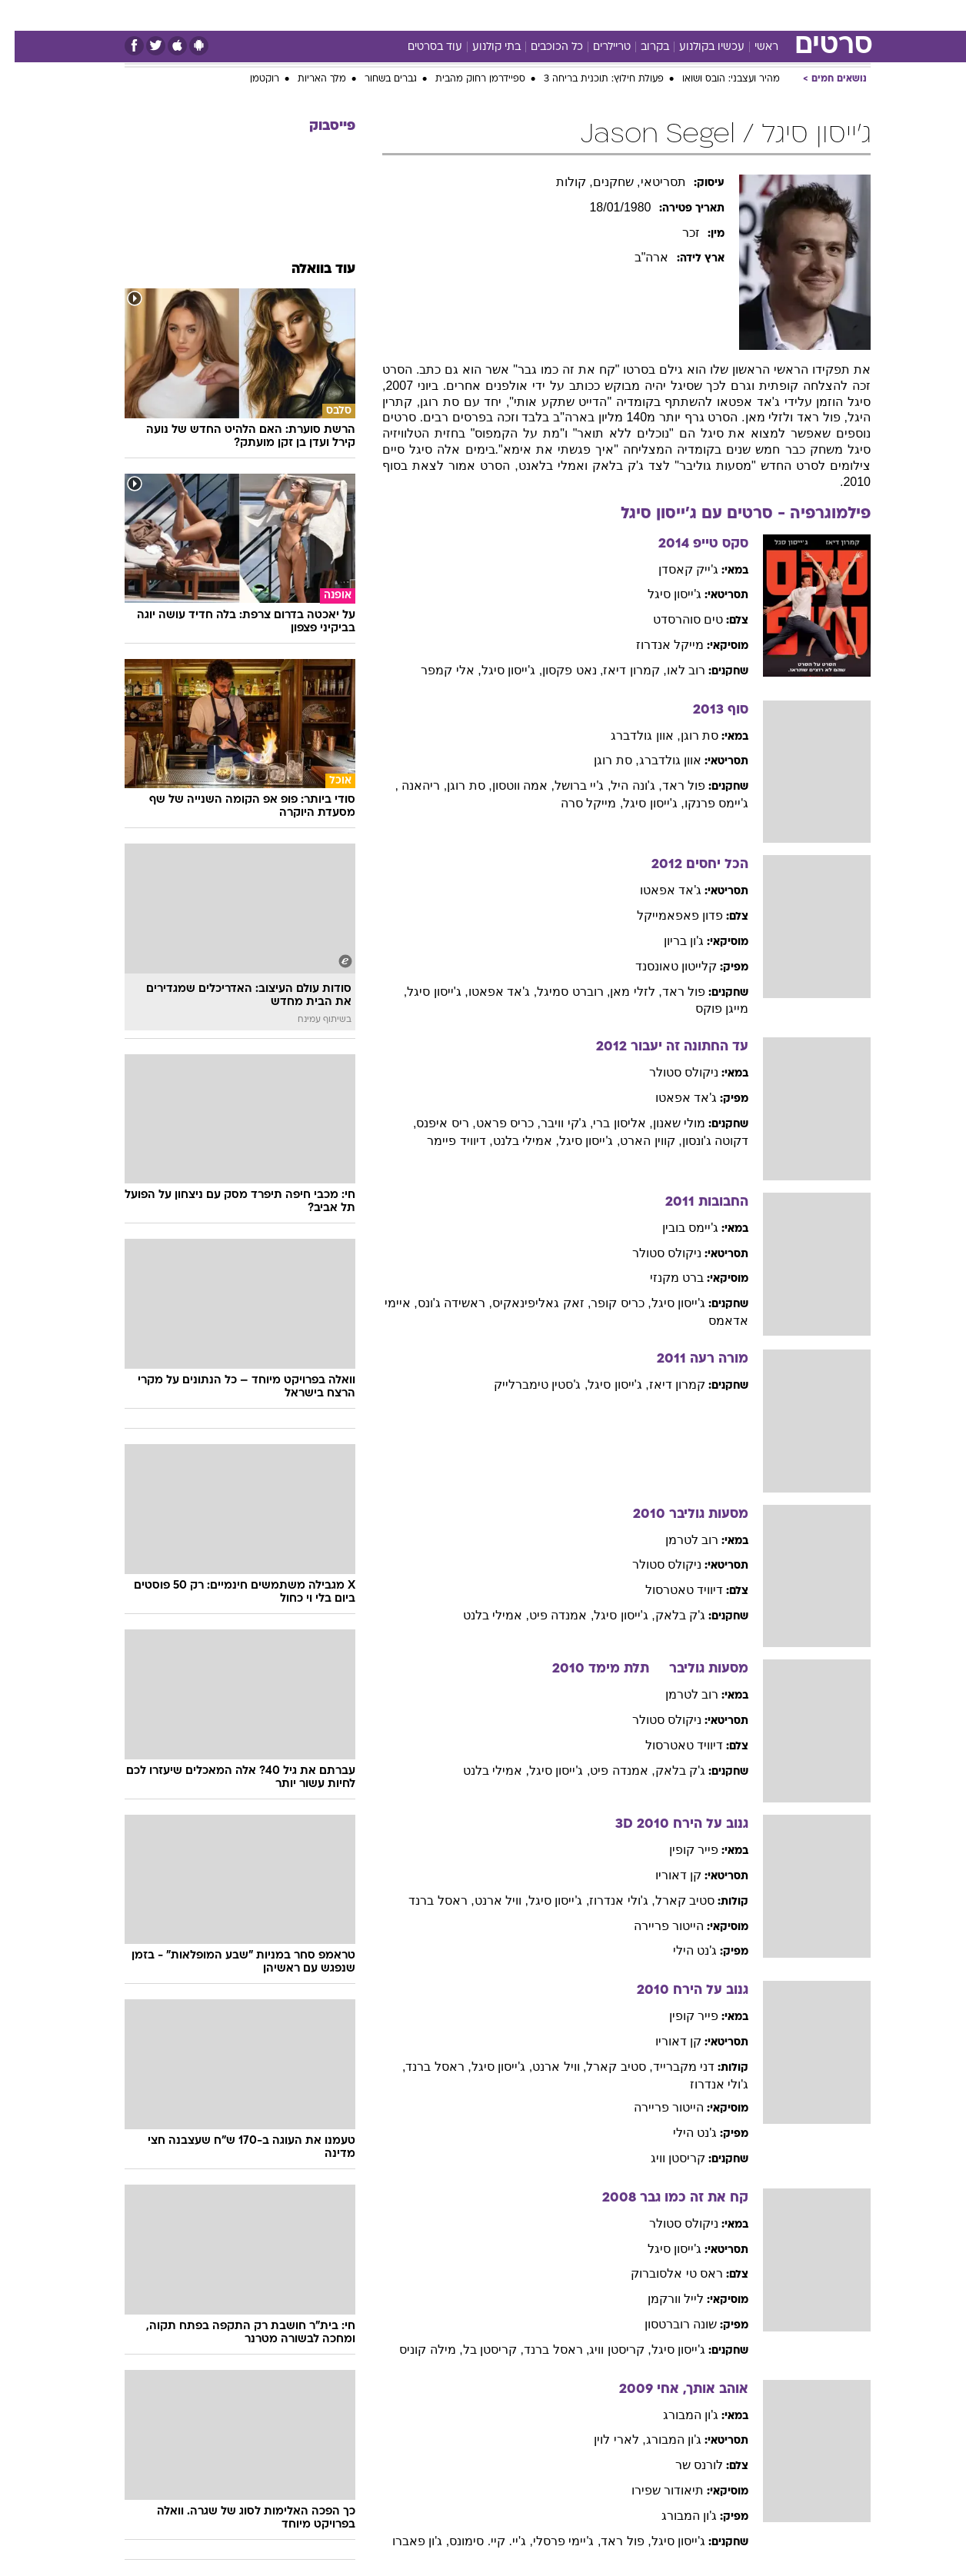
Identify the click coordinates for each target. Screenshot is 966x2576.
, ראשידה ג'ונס (440, 1303)
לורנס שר (684, 2464)
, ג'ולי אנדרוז (607, 1900)
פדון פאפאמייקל (665, 915)
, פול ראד (611, 2541)
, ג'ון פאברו (406, 2541)
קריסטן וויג (663, 2158)
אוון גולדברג (656, 760)
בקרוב (640, 47)
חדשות (755, 15)
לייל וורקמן (661, 2298)
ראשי (752, 47)
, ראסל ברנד (426, 1900)
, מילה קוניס (416, 2349)
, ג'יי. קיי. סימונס (476, 2541)
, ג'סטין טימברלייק (526, 1384)
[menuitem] (746, 15)
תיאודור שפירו (653, 2490)
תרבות (653, 15)
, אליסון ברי (608, 1123)
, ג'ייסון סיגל (497, 670)
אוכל (521, 15)
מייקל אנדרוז (655, 644)
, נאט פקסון (558, 670)
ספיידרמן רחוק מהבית (466, 79)
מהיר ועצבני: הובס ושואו (716, 79)
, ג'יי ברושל (568, 785)
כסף (561, 15)
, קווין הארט (636, 1140)
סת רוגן (685, 735)
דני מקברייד (669, 2066)
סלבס (604, 15)
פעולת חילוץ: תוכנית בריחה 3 (589, 79)
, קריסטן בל (478, 2349)
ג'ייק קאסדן (674, 569)
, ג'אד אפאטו (488, 991)
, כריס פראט (493, 1123)
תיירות (421, 15)
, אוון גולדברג (630, 735)
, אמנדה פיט (547, 1615)
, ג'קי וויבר (552, 1123)
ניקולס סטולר (669, 1072)
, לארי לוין (605, 2439)
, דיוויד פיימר (445, 1140)
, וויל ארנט (487, 1900)
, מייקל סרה (577, 803)
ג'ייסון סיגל (660, 594)
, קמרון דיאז (619, 670)
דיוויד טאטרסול (669, 1589)
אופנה (307, 15)
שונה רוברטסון (666, 2324)
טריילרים (597, 47)
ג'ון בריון (669, 940)
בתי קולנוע (482, 47)
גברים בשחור (376, 79)
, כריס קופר (606, 1303)
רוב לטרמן (677, 1539)
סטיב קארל (670, 1900)
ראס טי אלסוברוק (662, 2273)
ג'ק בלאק (666, 1615)
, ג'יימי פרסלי (552, 2541)
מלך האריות (307, 79)
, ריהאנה (408, 785)
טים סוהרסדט (673, 619)
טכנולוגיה (364, 15)
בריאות (473, 15)
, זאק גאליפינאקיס (527, 1303)
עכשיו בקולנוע (697, 47)
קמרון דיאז (663, 1384)
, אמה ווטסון (509, 785)
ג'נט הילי (680, 1950)
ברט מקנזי (662, 1277)
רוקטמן (250, 79)
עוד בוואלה (309, 269)
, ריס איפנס (431, 1123)
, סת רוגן (601, 760)
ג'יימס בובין (676, 1227)
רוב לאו (671, 670)
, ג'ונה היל (621, 785)
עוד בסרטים (420, 47)
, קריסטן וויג (605, 2349)
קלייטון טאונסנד (661, 966)
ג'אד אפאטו (656, 890)
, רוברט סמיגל (558, 991)
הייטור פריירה (654, 1925)
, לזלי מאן (621, 991)
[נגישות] (21, 15)
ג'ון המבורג (676, 2414)
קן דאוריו (664, 1875)
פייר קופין (679, 1849)
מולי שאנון (664, 1123)
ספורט (703, 15)
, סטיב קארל (604, 2066)
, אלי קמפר (436, 670)
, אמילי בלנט (511, 1140)
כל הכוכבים (542, 47)
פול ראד (669, 785)
